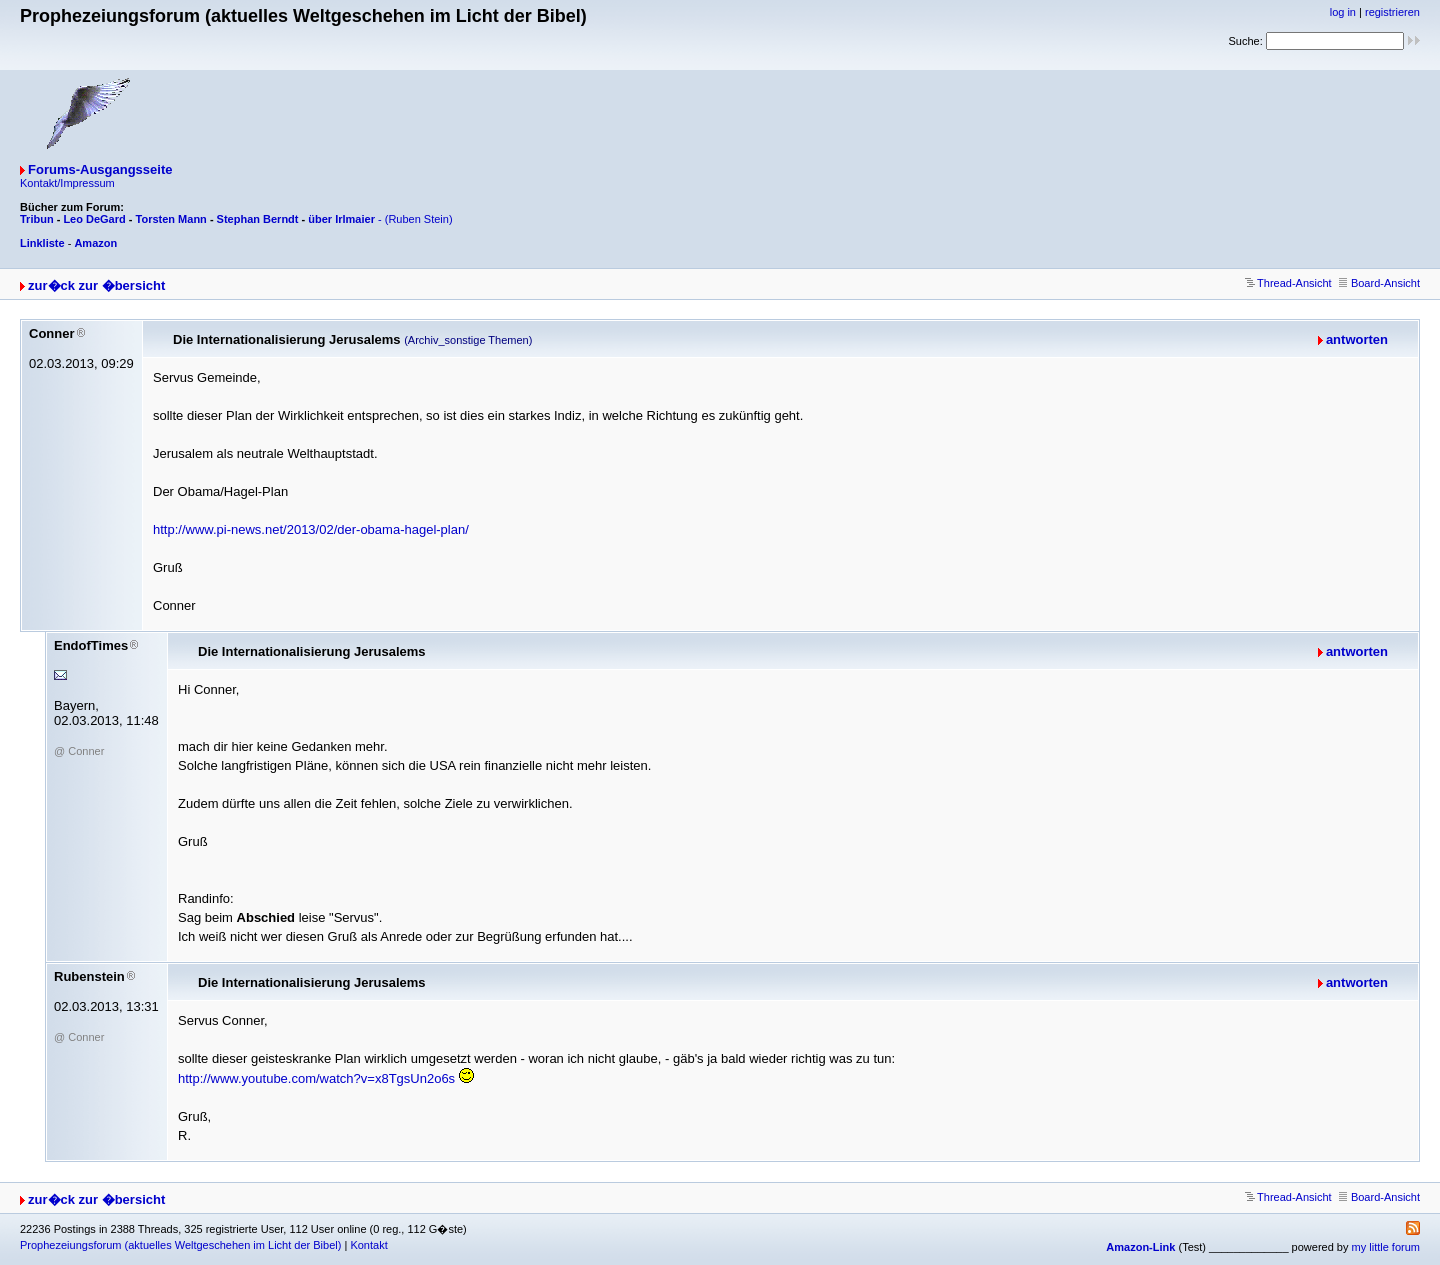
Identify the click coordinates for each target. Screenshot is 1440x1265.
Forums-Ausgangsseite (100, 169)
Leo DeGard (94, 219)
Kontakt (368, 1245)
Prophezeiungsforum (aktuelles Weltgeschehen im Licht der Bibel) (180, 1245)
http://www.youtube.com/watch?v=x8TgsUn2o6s (316, 1078)
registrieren (1392, 12)
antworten (1357, 339)
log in (1343, 12)
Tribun (37, 219)
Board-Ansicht (1379, 283)
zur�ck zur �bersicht (96, 285)
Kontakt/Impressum (67, 183)
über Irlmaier (341, 219)
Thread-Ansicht (1288, 283)
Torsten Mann (171, 219)
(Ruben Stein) (419, 219)
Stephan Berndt (258, 219)
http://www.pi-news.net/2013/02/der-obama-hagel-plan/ (311, 529)
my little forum (1386, 1247)
